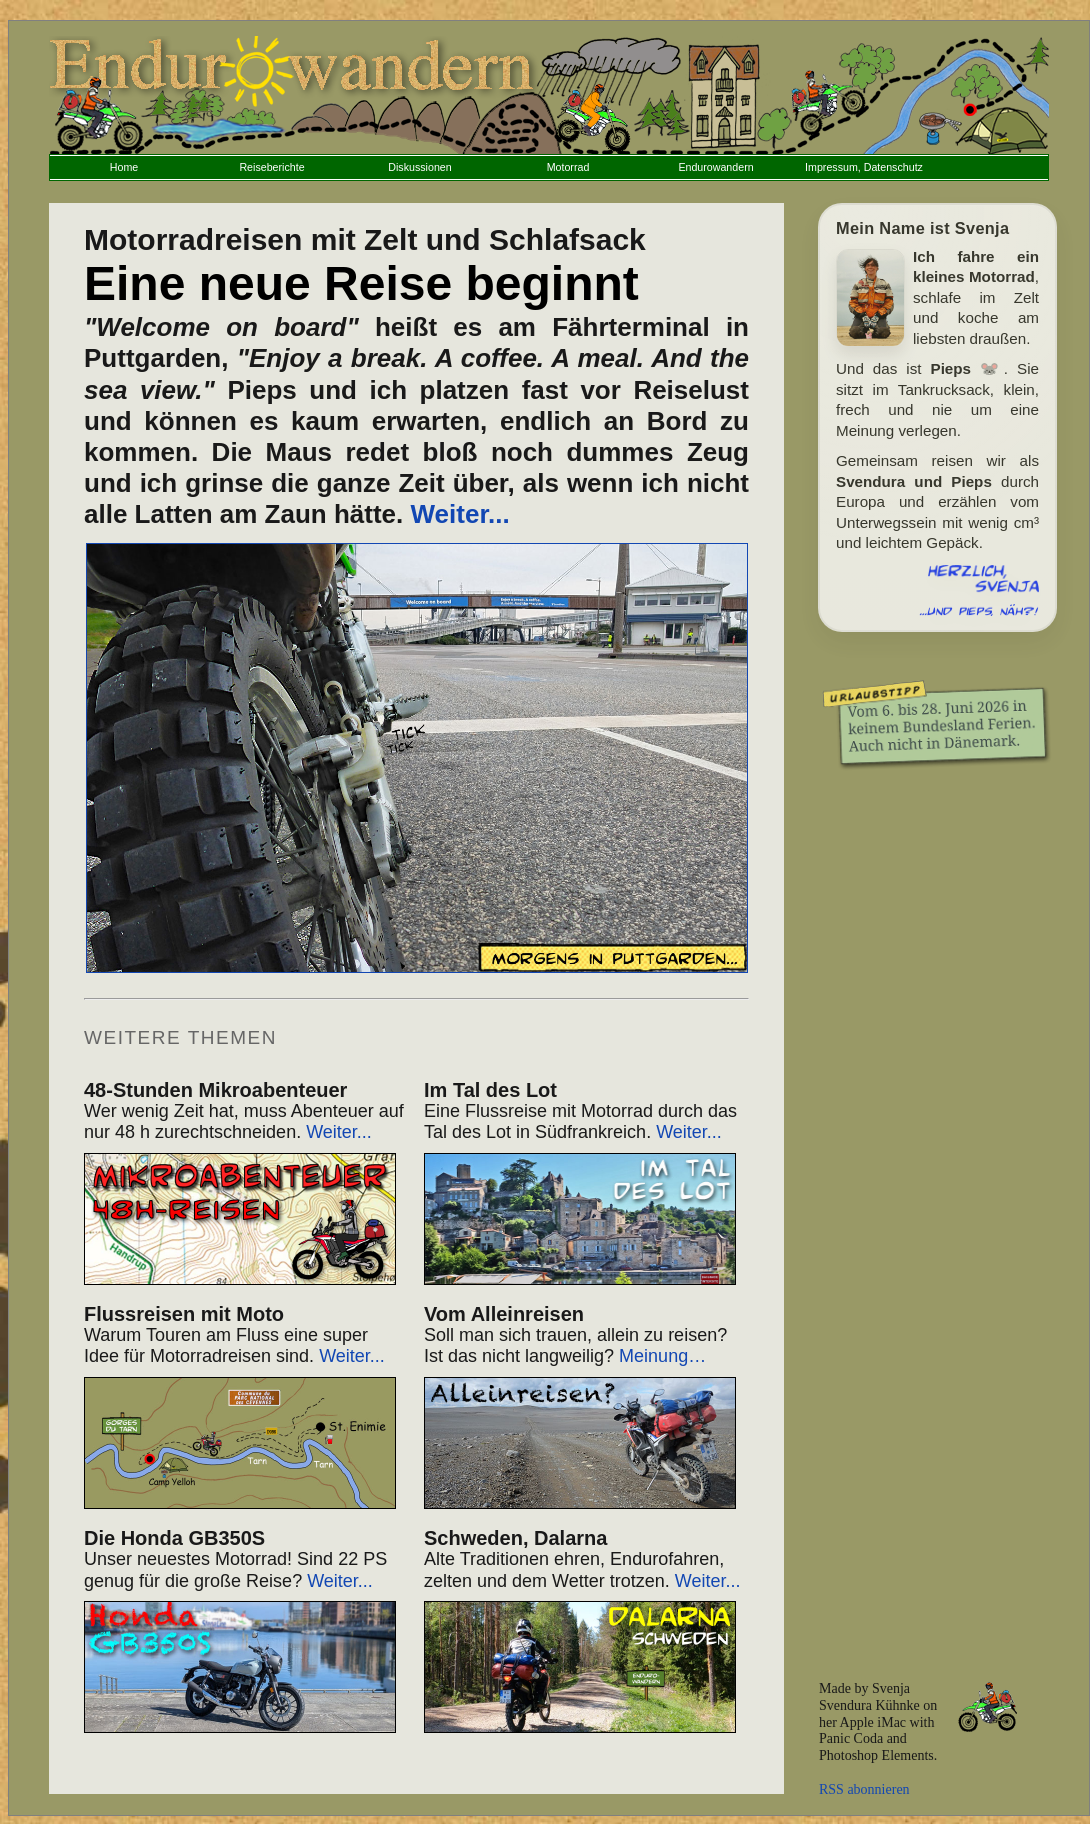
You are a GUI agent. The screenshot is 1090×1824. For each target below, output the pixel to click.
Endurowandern (715, 167)
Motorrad (568, 167)
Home (124, 167)
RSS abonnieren (864, 1789)
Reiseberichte (271, 167)
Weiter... (460, 514)
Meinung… (662, 1356)
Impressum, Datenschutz (864, 167)
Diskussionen (419, 167)
